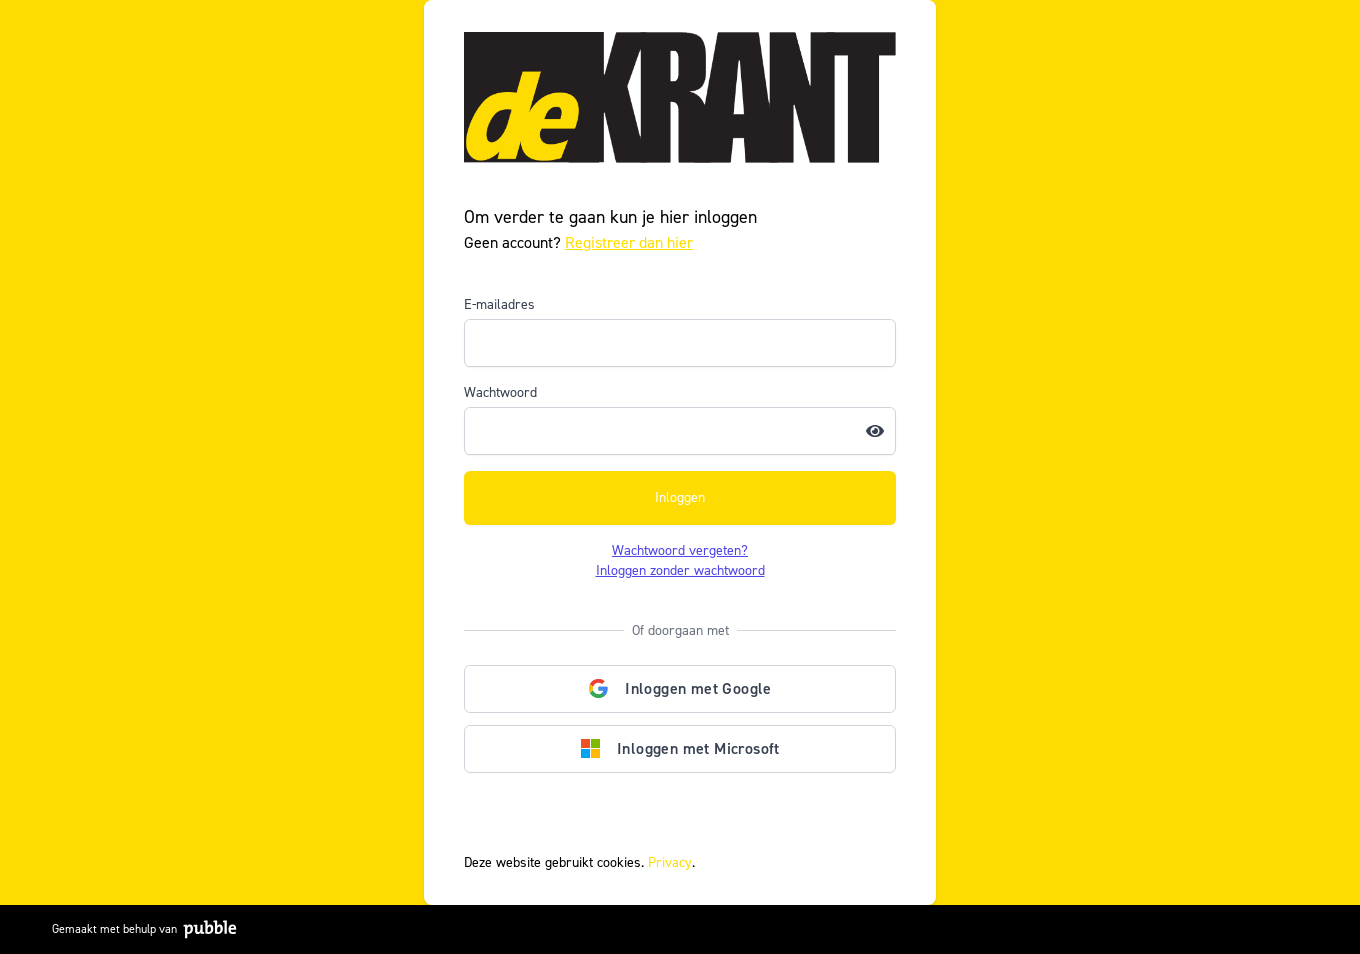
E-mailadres (499, 304)
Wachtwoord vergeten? (680, 550)
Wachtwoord (500, 392)
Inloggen (680, 497)
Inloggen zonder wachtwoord (680, 570)
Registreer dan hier (629, 242)
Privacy (670, 862)
